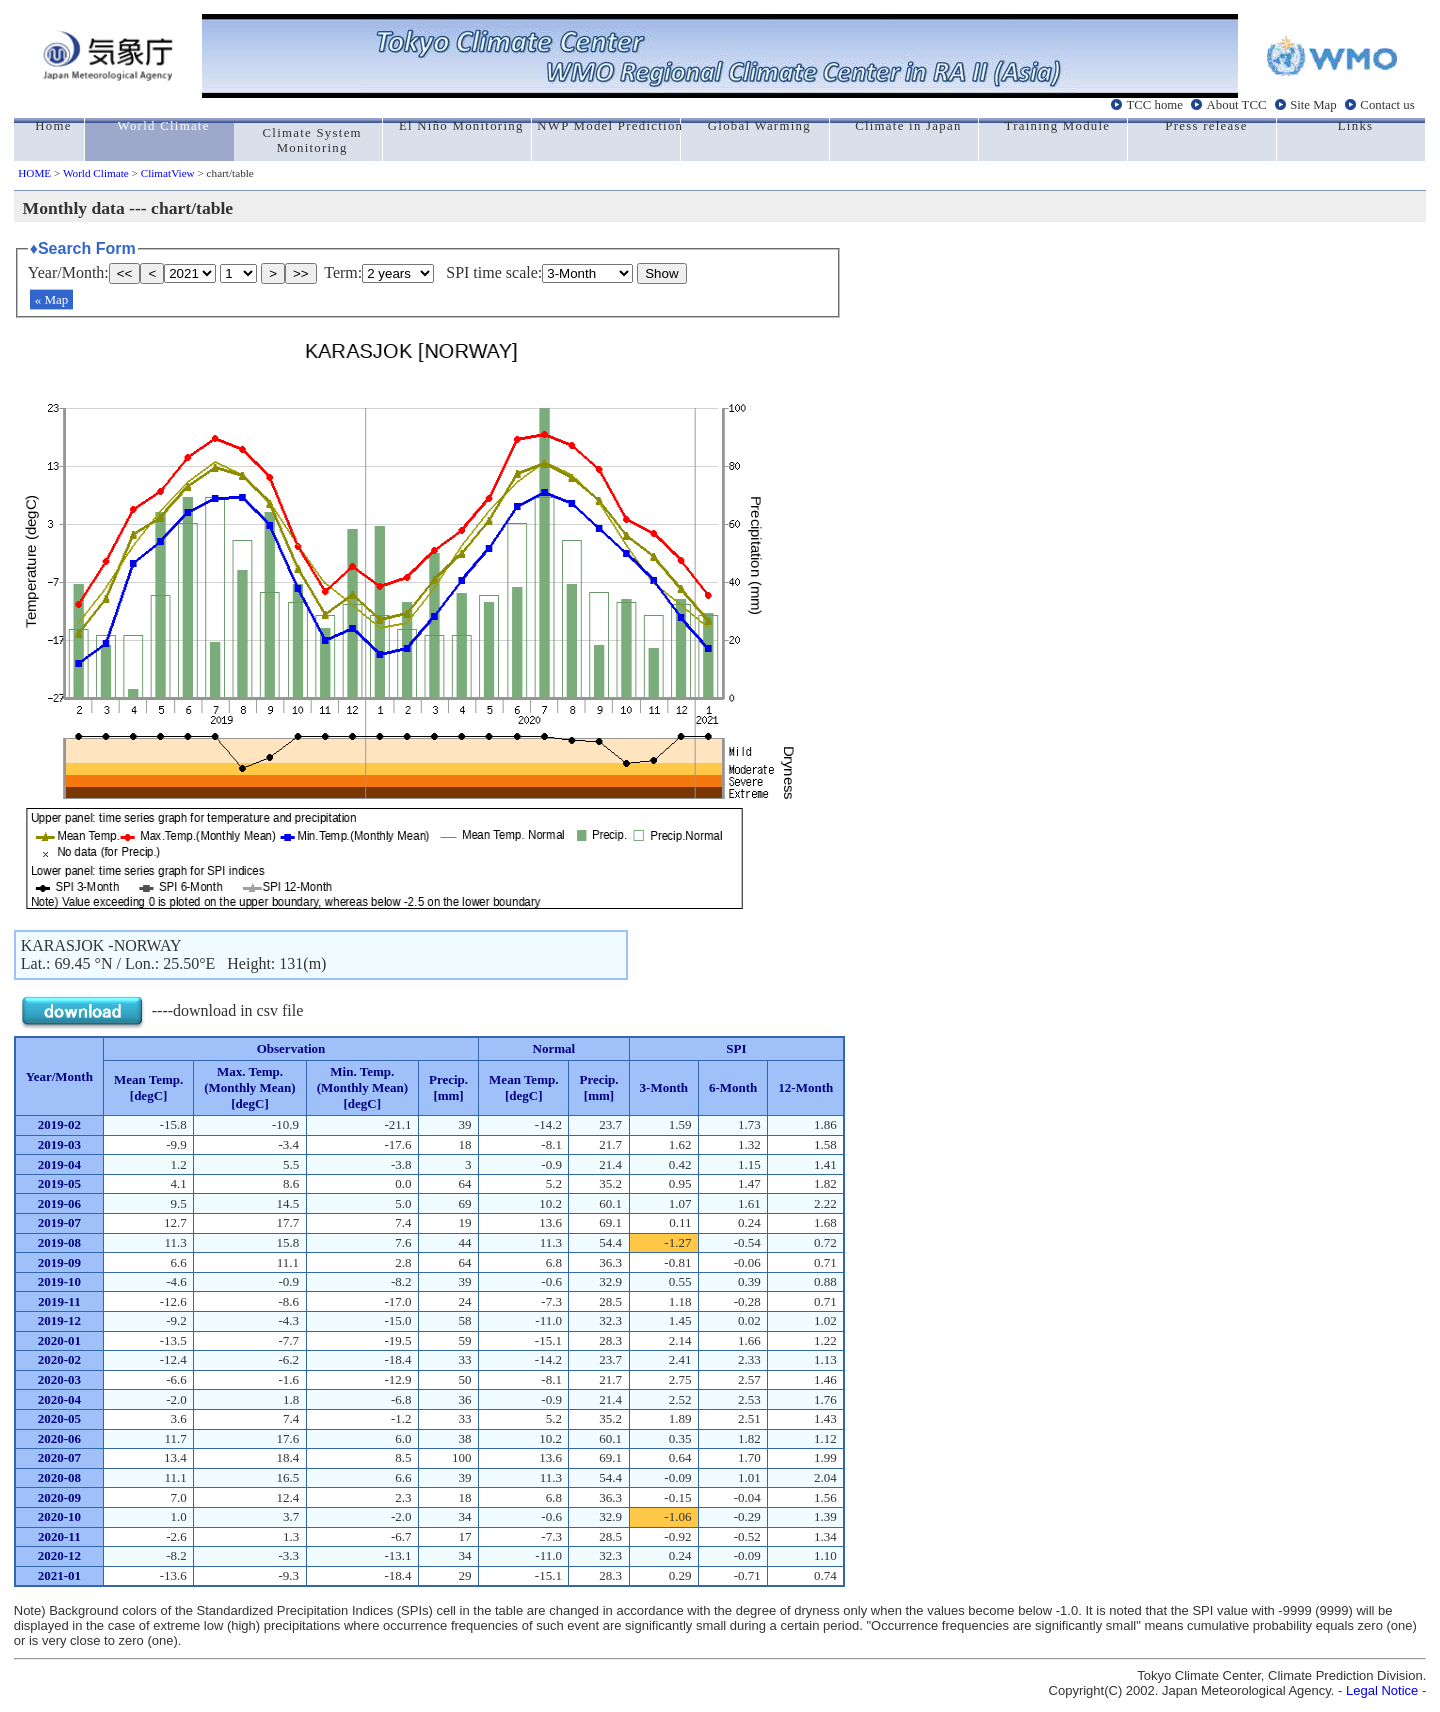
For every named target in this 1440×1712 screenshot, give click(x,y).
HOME (34, 173)
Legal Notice (1382, 1690)
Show (661, 273)
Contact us (1387, 105)
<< (125, 273)
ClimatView (168, 173)
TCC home (1154, 105)
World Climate (96, 173)
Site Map (1313, 105)
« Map (52, 299)
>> (301, 273)
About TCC (1237, 105)
